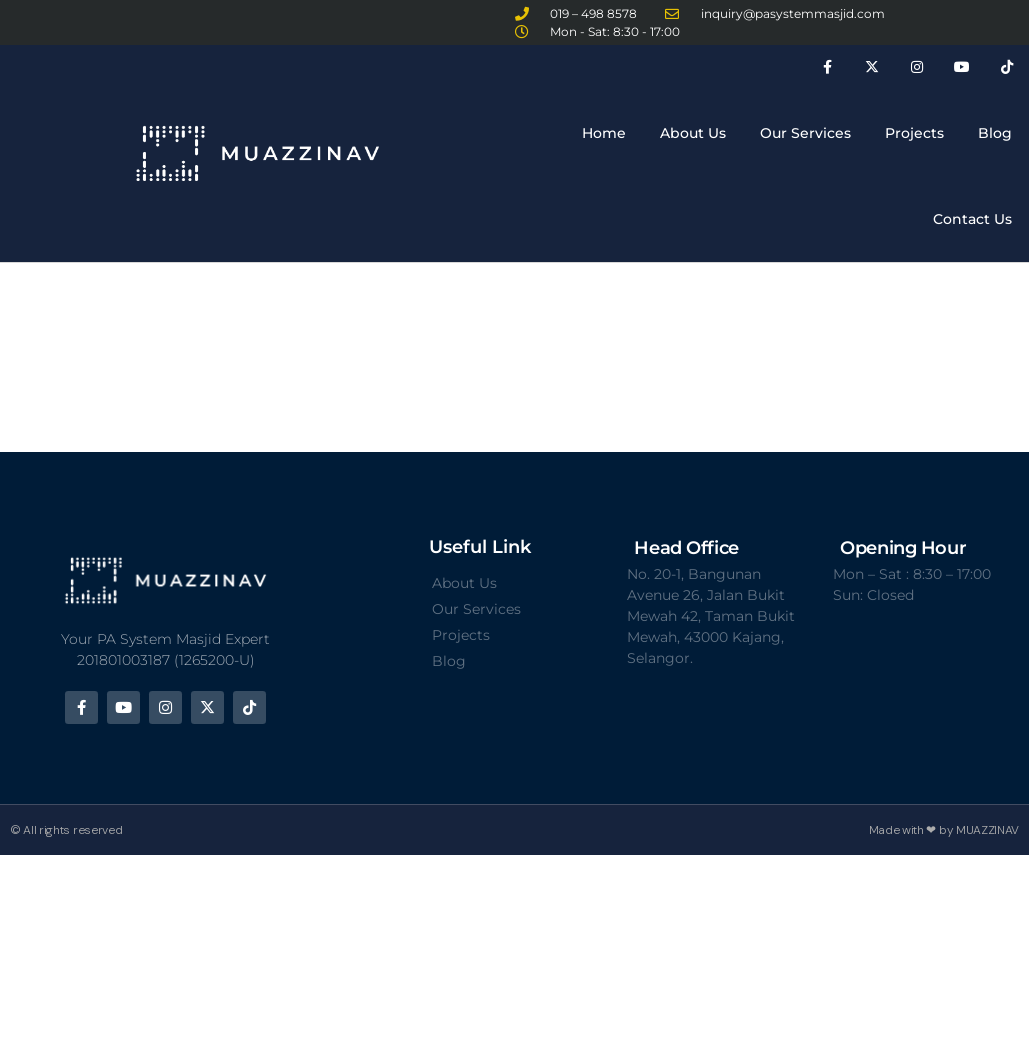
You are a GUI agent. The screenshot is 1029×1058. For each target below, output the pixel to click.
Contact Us (972, 219)
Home (604, 133)
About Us (693, 133)
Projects (914, 133)
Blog (995, 133)
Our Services (805, 133)
